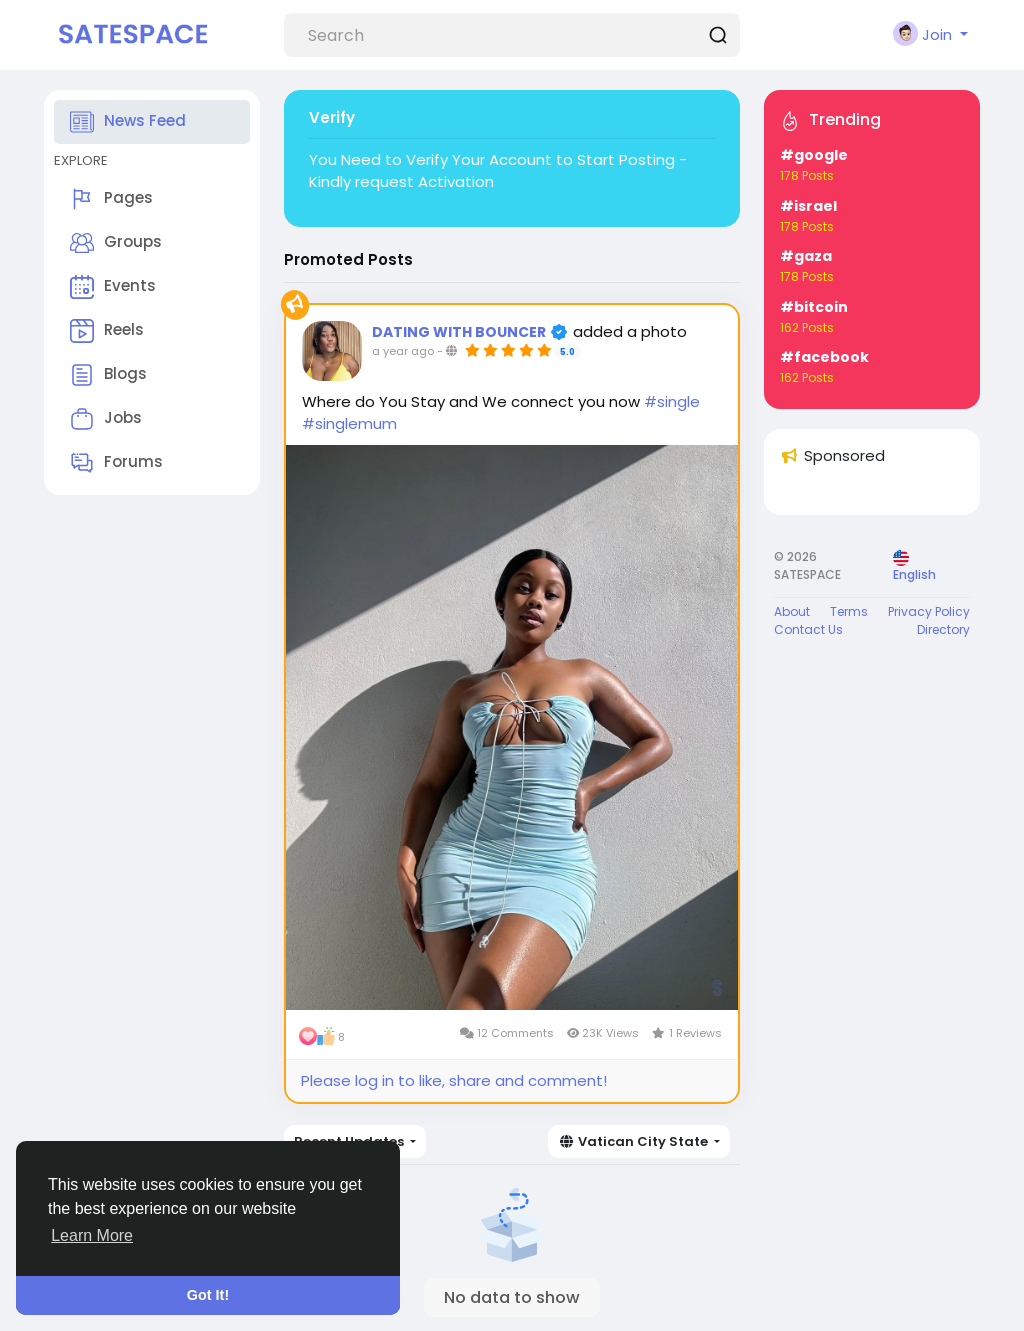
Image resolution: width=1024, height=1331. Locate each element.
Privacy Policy (929, 611)
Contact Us (808, 629)
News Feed (128, 122)
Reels (107, 331)
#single (672, 401)
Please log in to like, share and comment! (454, 1080)
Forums (116, 463)
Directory (943, 629)
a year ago (403, 351)
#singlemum (349, 423)
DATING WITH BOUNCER (460, 332)
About (792, 611)
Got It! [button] (208, 1295)
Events (113, 287)
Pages (111, 199)
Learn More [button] (92, 1235)
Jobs (106, 419)
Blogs (108, 375)
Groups (116, 243)
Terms (849, 611)
